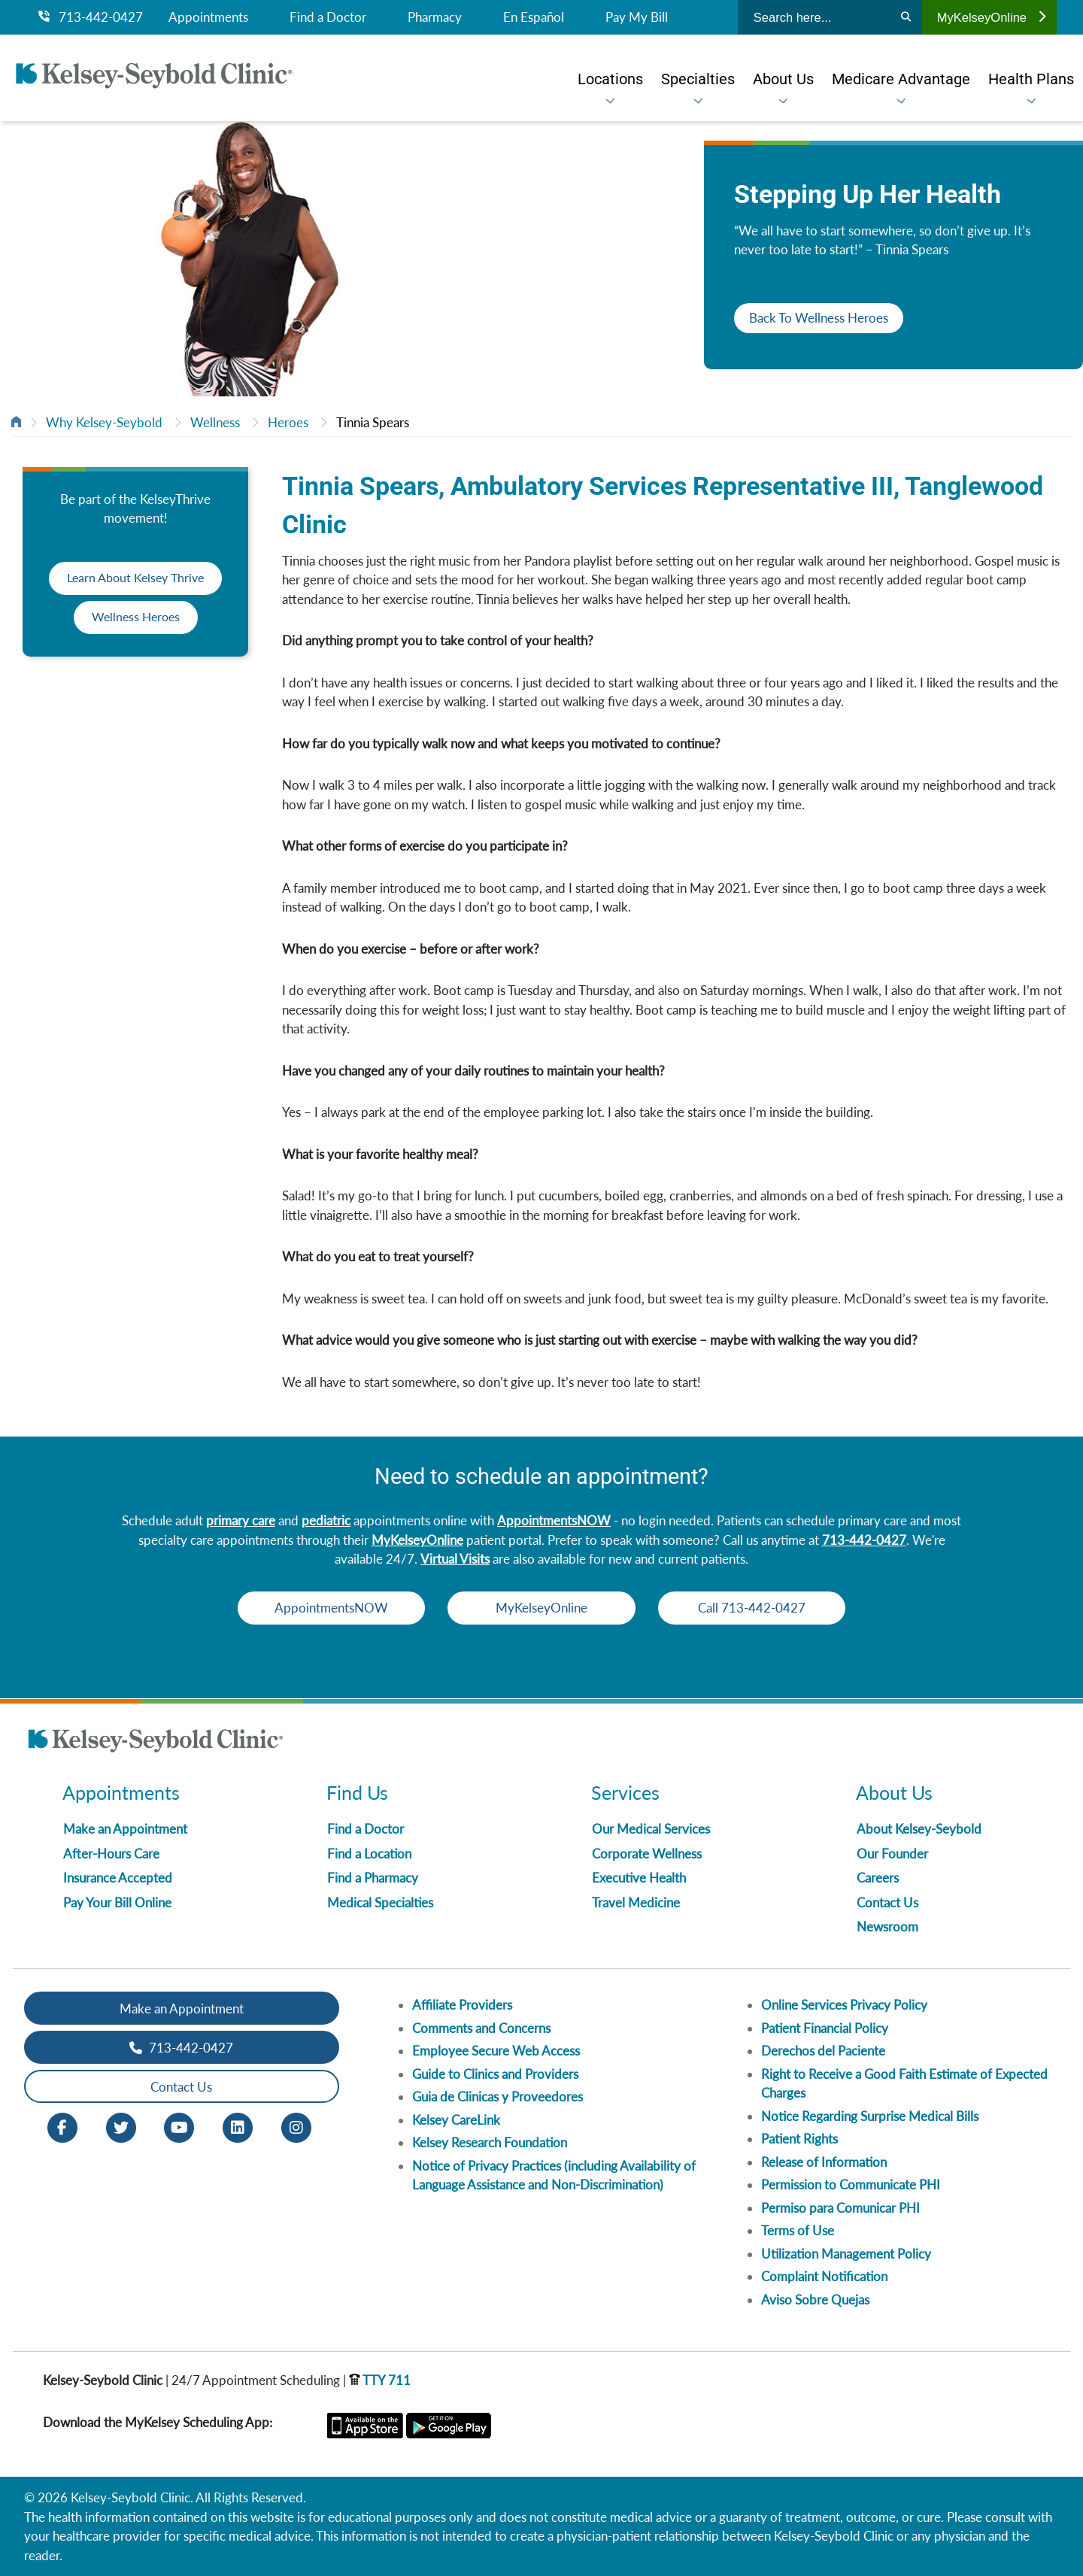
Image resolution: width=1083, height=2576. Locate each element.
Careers (878, 1878)
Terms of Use (797, 2230)
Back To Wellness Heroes (818, 318)
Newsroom (887, 1926)
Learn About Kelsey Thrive (135, 578)
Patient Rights (799, 2139)
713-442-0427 (90, 17)
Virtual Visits (455, 1559)
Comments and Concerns (481, 2028)
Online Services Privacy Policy (844, 2005)
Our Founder (892, 1853)
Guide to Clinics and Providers (495, 2074)
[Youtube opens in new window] (179, 2127)
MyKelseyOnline (991, 17)
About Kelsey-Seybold (919, 1829)
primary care (240, 1520)
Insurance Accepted (117, 1878)
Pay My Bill (636, 17)
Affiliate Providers (462, 2005)
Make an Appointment (125, 1829)
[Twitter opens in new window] (121, 2127)
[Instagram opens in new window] (296, 2127)
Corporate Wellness (647, 1853)
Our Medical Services (651, 1829)
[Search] (906, 17)
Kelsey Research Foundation (489, 2142)
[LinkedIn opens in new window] (237, 2127)
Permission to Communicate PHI (850, 2184)
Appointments (208, 17)
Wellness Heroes (135, 617)
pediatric (326, 1520)
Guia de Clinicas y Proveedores (497, 2096)
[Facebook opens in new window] (62, 2127)
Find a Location (369, 1853)
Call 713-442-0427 (760, 1608)
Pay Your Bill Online (117, 1902)
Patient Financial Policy (824, 2028)
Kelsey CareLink (456, 2120)
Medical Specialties (380, 1902)
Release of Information (824, 2162)
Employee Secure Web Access (496, 2051)
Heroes (288, 422)
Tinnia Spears (372, 422)
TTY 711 (380, 2380)
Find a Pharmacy (372, 1878)
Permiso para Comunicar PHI (840, 2208)
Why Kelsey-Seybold (104, 422)
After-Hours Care (111, 1853)
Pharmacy (435, 17)
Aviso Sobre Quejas (815, 2299)
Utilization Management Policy (846, 2254)
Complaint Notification (824, 2276)
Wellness (215, 422)
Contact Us (887, 1902)
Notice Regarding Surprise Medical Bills (869, 2116)
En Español (533, 17)
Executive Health (639, 1878)
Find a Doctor (328, 17)
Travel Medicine (636, 1902)
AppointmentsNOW (554, 1520)
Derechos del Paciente (823, 2051)
